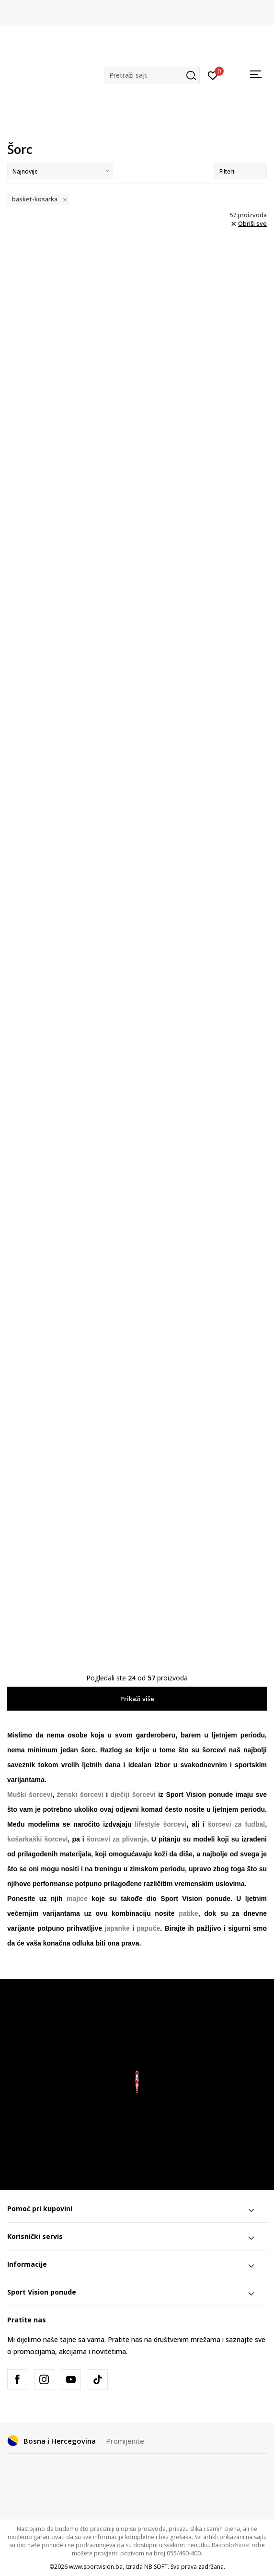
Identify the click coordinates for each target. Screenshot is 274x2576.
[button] (152, 75)
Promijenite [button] (125, 2441)
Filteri (240, 171)
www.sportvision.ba (96, 2567)
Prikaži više (137, 1698)
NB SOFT (156, 2567)
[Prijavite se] (213, 75)
